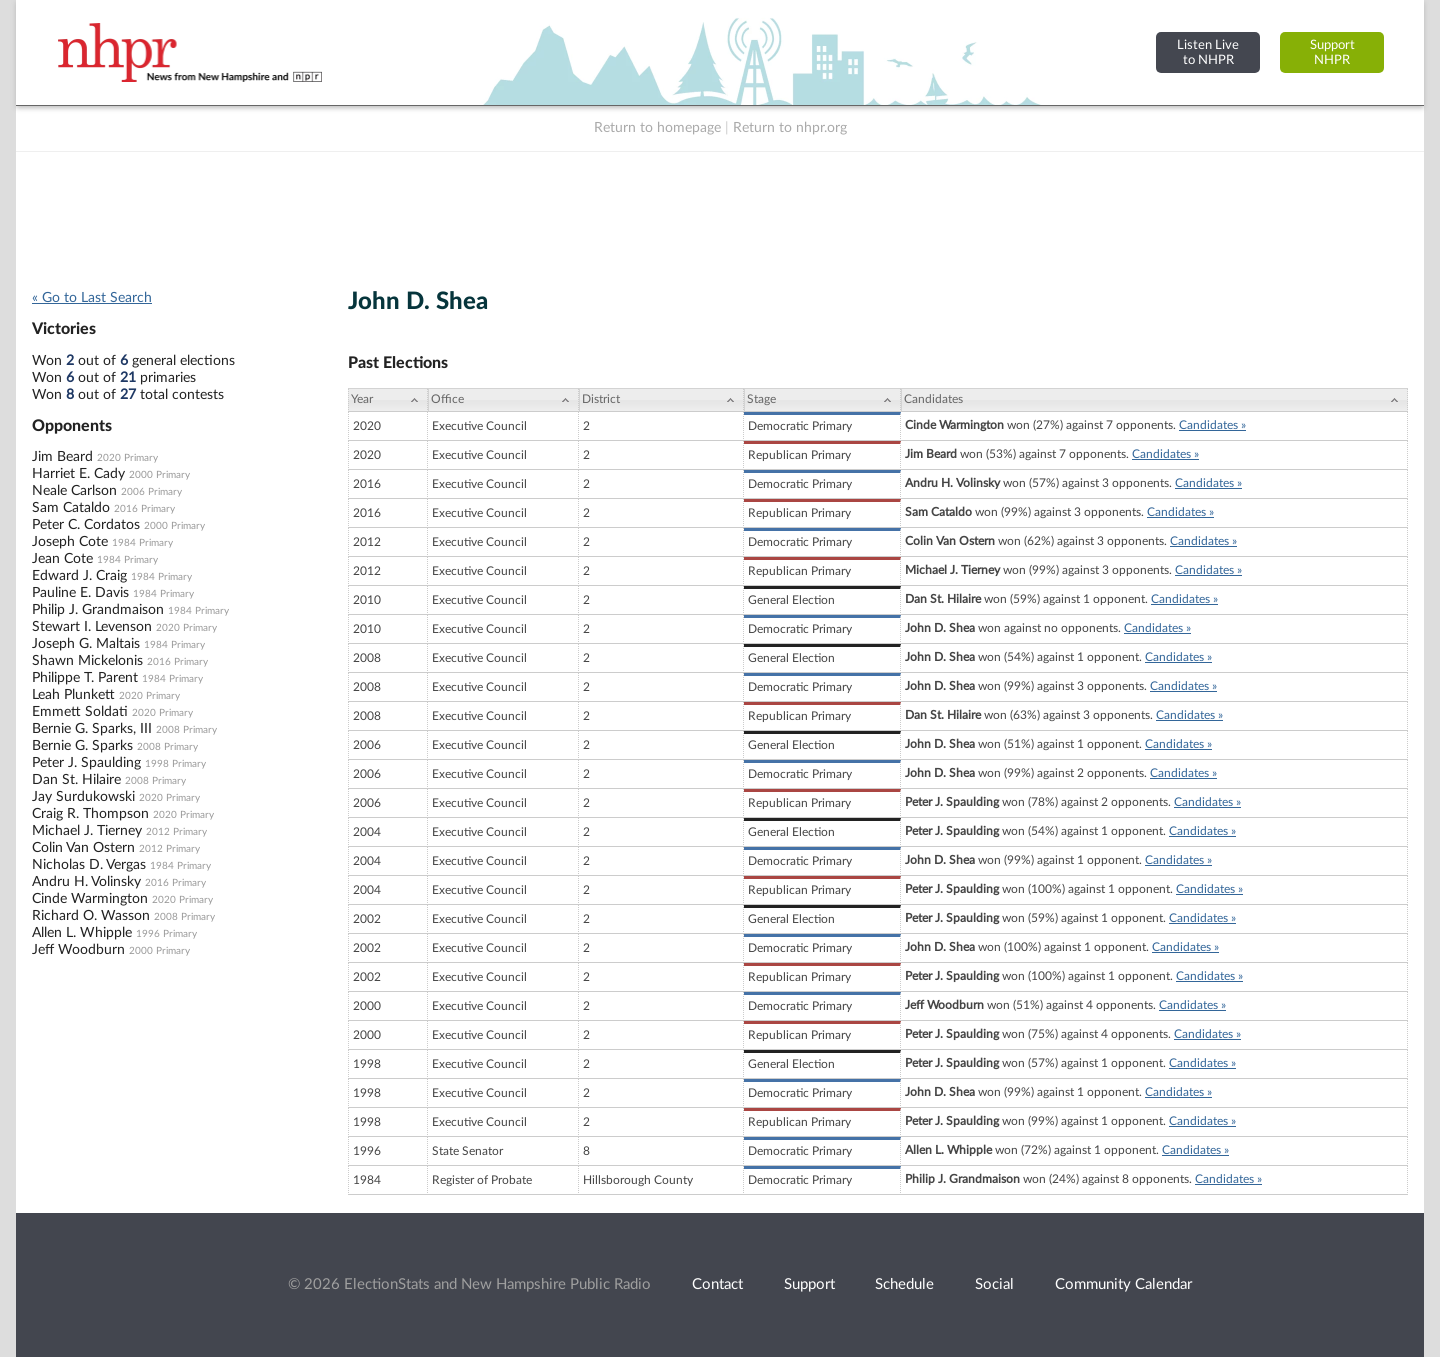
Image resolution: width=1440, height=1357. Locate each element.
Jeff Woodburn (78, 950)
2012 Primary (176, 832)
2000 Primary (159, 475)
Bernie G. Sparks (82, 746)
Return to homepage (657, 128)
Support (809, 1284)
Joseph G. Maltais (86, 644)
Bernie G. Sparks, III (92, 729)
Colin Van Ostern (83, 848)
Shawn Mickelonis (87, 661)
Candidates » (1212, 425)
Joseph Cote (70, 542)
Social (994, 1284)
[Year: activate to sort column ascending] (388, 400)
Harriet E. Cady (78, 474)
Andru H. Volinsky (86, 882)
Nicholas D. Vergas (89, 865)
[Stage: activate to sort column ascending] (822, 400)
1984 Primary (142, 543)
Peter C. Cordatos (86, 525)
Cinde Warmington (90, 899)
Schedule (904, 1284)
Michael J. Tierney (87, 831)
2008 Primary (186, 730)
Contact (717, 1284)
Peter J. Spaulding (86, 763)
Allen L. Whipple (82, 933)
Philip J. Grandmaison (98, 610)
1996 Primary (166, 934)
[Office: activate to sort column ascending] (503, 400)
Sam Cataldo (71, 508)
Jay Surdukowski (83, 797)
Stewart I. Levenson (92, 627)
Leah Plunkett (73, 695)
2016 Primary (144, 509)
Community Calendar (1123, 1284)
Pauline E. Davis (80, 593)
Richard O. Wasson (91, 916)
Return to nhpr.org (790, 128)
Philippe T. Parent (85, 678)
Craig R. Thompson (90, 814)
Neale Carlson (74, 491)
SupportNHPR (1332, 52)
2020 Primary (127, 458)
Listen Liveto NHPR (1208, 52)
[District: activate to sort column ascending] (661, 400)
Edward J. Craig (79, 576)
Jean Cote (62, 559)
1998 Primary (175, 764)
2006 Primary (151, 492)
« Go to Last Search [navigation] (92, 298)
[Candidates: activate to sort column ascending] (1154, 400)
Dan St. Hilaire (76, 780)
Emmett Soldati (80, 712)
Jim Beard (62, 457)
